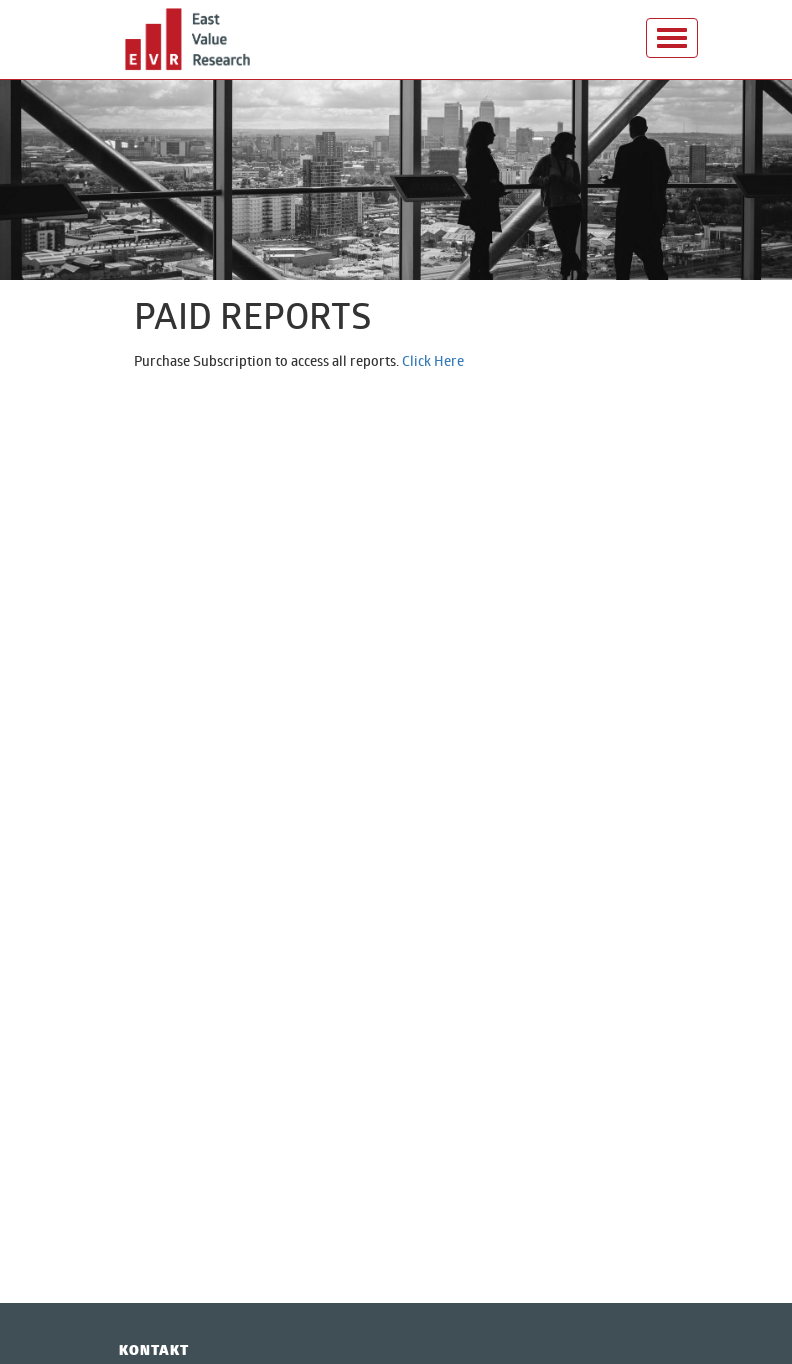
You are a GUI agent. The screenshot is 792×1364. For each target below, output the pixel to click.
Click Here (433, 360)
